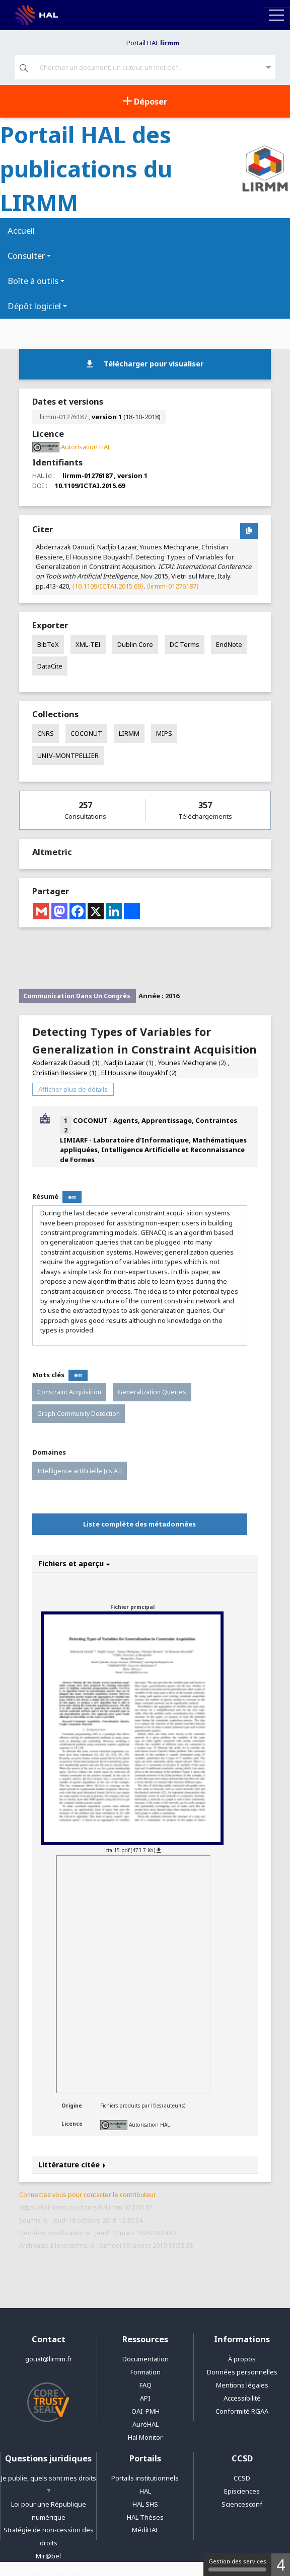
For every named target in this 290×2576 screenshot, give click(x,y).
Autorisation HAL (149, 2124)
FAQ (145, 2385)
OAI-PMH (145, 2411)
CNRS (45, 733)
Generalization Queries (152, 1392)
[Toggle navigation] (276, 15)
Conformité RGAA (241, 2411)
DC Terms (184, 644)
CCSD (242, 2478)
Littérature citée (72, 2164)
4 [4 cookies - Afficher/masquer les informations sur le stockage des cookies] (280, 2564)
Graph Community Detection (78, 1413)
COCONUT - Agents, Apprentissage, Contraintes (155, 1120)
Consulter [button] (26, 255)
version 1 (107, 416)
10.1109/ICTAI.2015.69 (90, 485)
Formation (145, 2371)
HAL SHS (145, 2504)
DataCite (49, 666)
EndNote (229, 644)
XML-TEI (88, 644)
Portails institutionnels (145, 2478)
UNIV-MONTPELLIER (68, 755)
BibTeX (48, 644)
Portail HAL (152, 42)
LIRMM (129, 733)
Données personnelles (242, 2371)
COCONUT (86, 733)
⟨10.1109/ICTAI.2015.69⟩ (107, 586)
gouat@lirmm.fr (48, 2358)
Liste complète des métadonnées (139, 1524)
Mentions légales (242, 2385)
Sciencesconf (242, 2504)
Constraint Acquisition (69, 1392)
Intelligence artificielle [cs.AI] (79, 1471)
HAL (145, 2491)
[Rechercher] (24, 69)
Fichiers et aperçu (74, 1563)
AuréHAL (145, 2424)
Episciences (242, 2491)
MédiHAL (145, 2529)
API (145, 2398)
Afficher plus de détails (73, 1089)
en (72, 1197)
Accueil (21, 230)
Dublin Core (135, 644)
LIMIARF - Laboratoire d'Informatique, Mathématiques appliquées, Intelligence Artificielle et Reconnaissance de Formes (153, 1149)
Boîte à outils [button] (33, 281)
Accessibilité (242, 2398)
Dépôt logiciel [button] (34, 306)
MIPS (164, 733)
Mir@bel (48, 2555)
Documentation (145, 2358)
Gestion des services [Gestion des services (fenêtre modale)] (237, 2564)
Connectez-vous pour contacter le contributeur (87, 2194)
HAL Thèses (145, 2517)
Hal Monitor (145, 2437)
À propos (242, 2358)
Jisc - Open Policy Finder (49, 2568)
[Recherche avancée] (268, 67)
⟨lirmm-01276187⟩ (173, 586)
